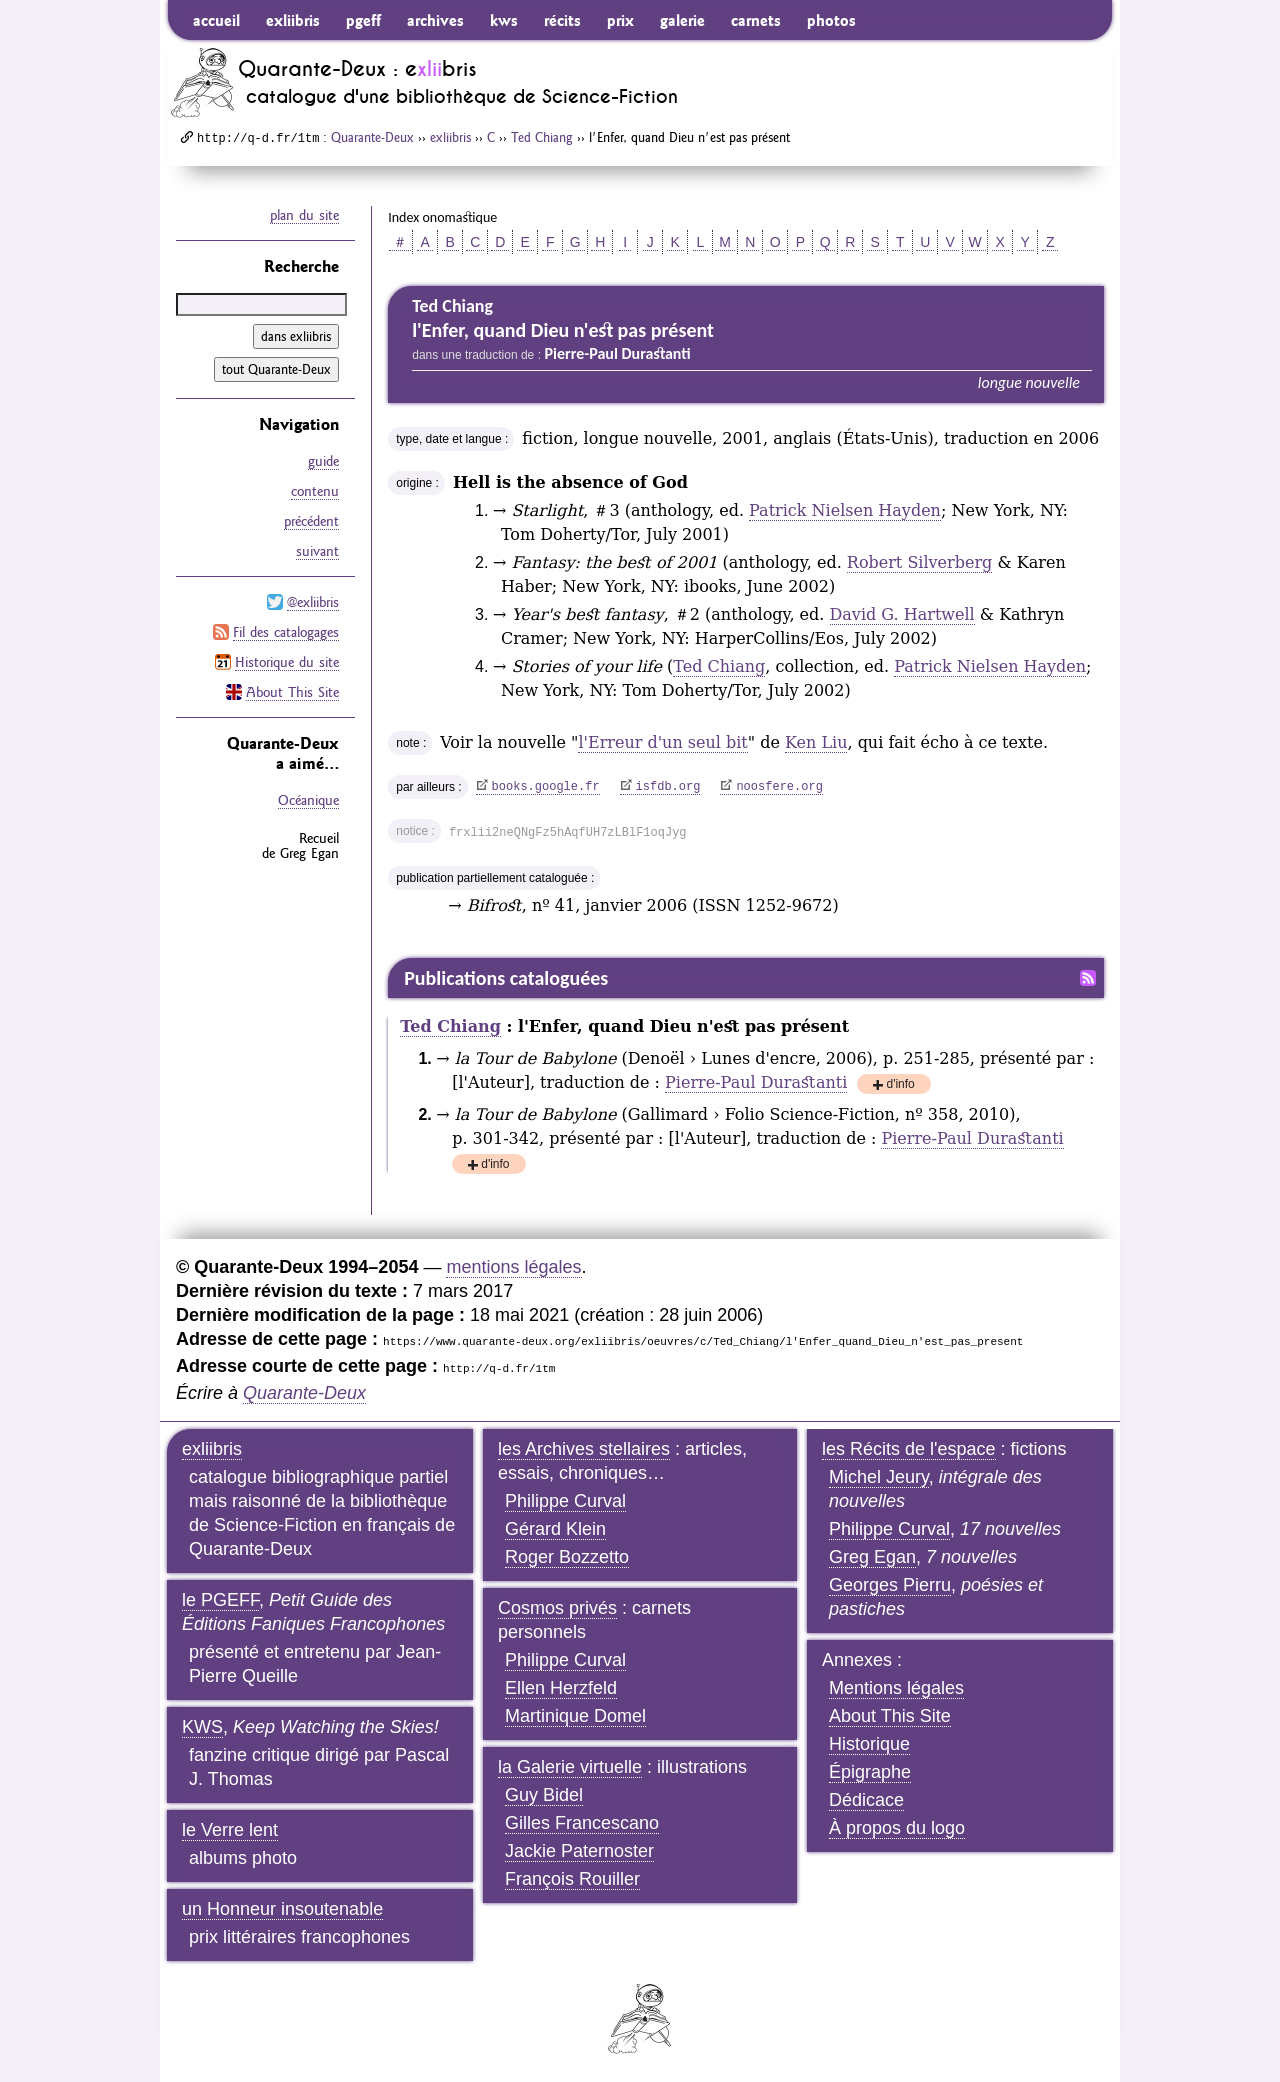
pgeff (363, 20)
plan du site (304, 215)
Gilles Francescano (582, 1823)
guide (323, 461)
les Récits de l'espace (909, 1449)
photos (831, 20)
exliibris (293, 20)
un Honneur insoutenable (282, 1909)
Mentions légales (896, 1688)
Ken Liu (816, 742)
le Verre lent (230, 1830)
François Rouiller (572, 1879)
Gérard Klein (555, 1529)
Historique (869, 1744)
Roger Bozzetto (567, 1557)
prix (620, 20)
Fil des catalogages (286, 632)
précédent (311, 521)
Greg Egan (872, 1557)
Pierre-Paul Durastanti (756, 1082)
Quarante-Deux (372, 137)
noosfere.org (779, 787)
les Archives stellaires (584, 1449)
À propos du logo (897, 1828)
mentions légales (513, 1267)
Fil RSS (1088, 978)
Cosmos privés (557, 1608)
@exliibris (313, 602)
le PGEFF (220, 1600)
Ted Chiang (542, 137)
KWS (202, 1727)
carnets (756, 20)
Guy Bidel (544, 1795)
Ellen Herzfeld (561, 1688)
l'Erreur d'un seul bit (662, 742)
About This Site (292, 692)
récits (562, 20)
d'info (900, 1085)
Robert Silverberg (920, 562)
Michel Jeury (879, 1477)
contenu (315, 491)
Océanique (308, 800)
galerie (682, 20)
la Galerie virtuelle (570, 1767)
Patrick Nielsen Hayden (845, 510)
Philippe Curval (565, 1501)
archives (435, 20)
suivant (317, 551)
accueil (216, 20)
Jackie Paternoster (579, 1851)
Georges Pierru (890, 1585)
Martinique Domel (575, 1716)
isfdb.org (668, 787)
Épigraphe (870, 1772)
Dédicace (866, 1800)
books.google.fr (546, 787)
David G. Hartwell (902, 614)
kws (504, 20)
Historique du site (287, 662)
